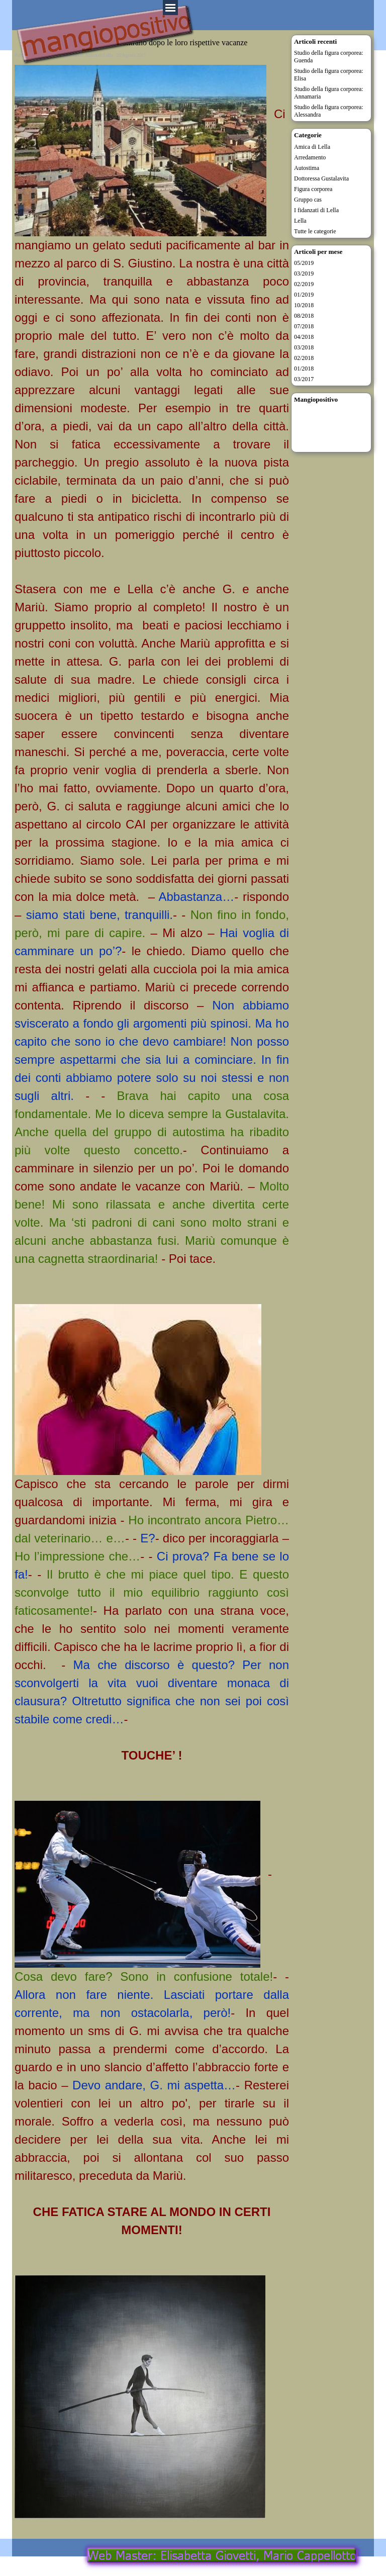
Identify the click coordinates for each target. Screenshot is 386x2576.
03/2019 (304, 273)
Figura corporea (313, 189)
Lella (300, 220)
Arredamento (310, 157)
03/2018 (304, 347)
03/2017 (304, 379)
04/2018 (304, 336)
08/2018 (304, 315)
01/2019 (304, 294)
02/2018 (304, 357)
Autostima (306, 167)
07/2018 (304, 326)
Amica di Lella (312, 146)
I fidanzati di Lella (316, 210)
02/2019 (304, 284)
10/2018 (304, 305)
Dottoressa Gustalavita (321, 178)
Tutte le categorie (315, 231)
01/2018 (304, 368)
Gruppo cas (308, 199)
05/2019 (304, 262)
